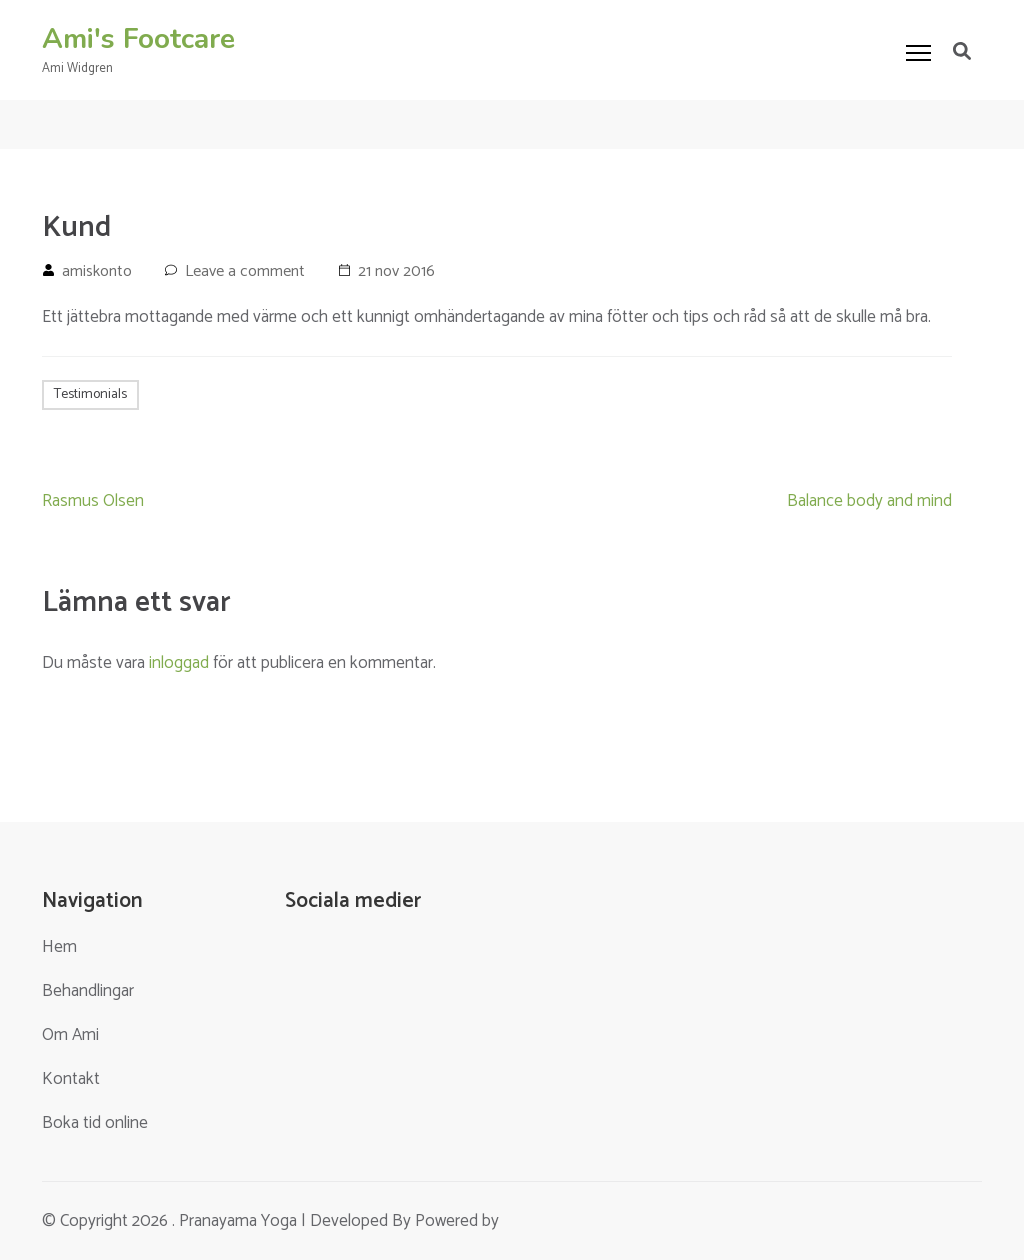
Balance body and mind (869, 501)
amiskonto (97, 271)
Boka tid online (95, 1123)
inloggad (179, 663)
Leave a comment (245, 271)
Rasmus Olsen (93, 501)
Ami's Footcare (138, 39)
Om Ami (70, 1035)
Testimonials (90, 394)
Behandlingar (88, 991)
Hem (59, 947)
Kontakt (71, 1079)
